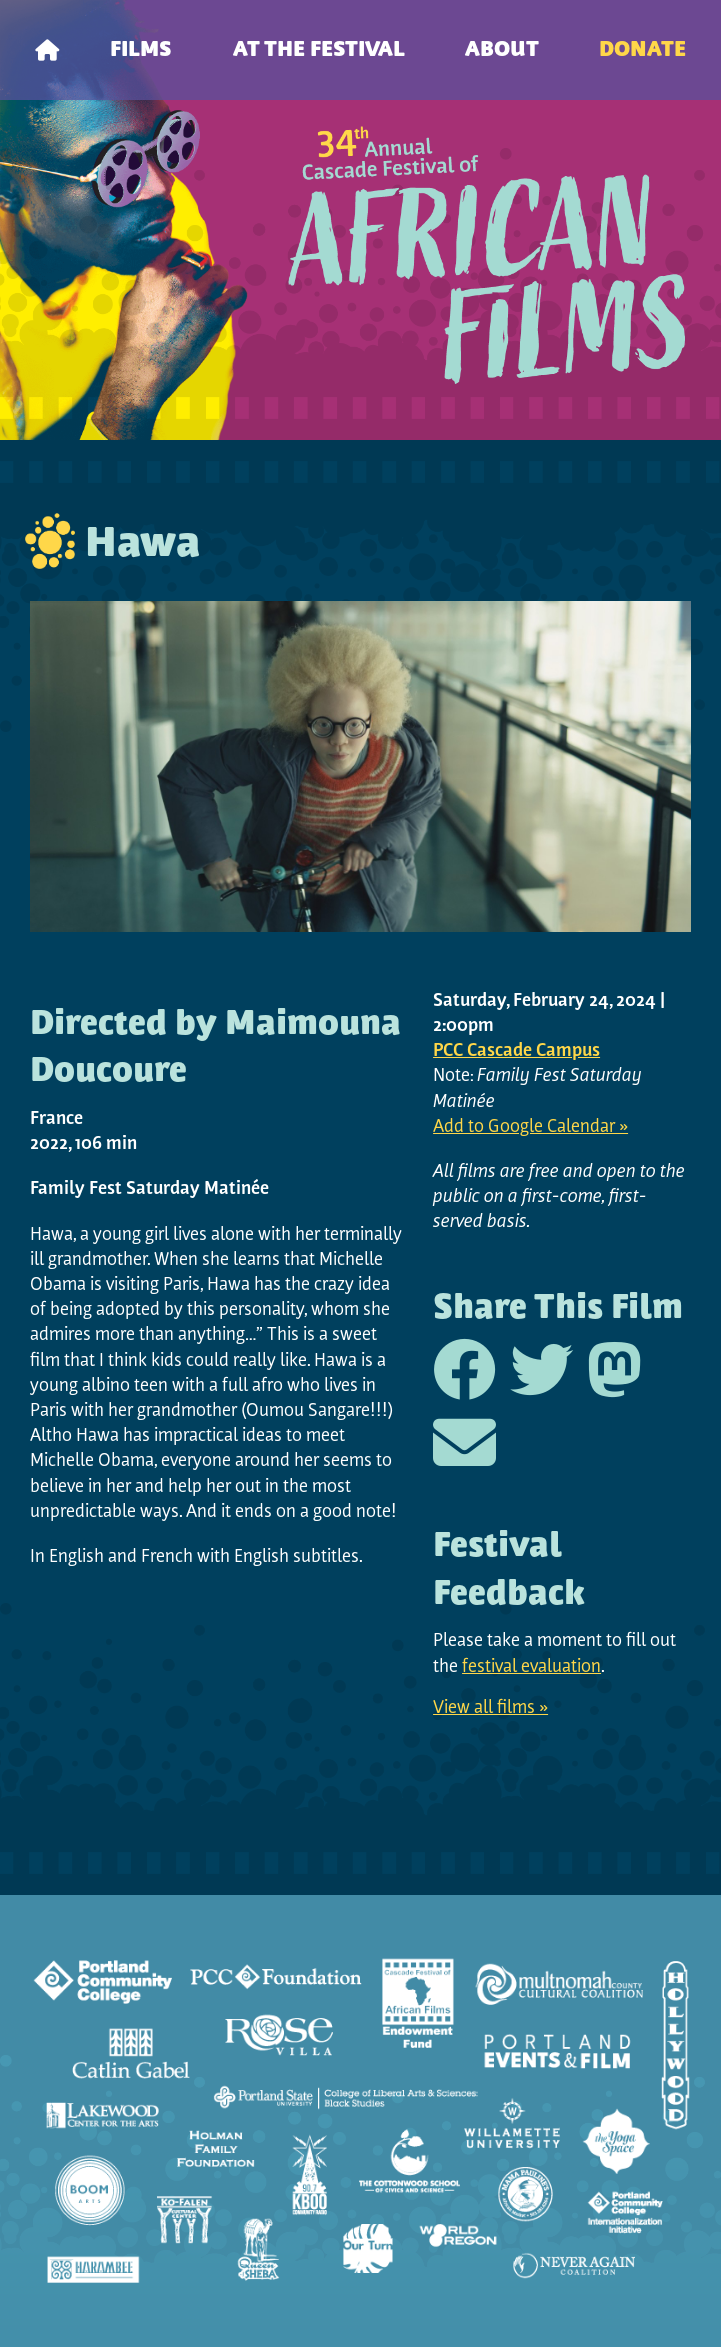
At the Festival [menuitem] (319, 50)
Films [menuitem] (141, 50)
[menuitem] (47, 50)
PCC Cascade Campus (516, 1051)
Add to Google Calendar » (530, 1127)
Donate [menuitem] (642, 50)
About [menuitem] (502, 50)
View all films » (490, 1708)
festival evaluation (531, 1667)
